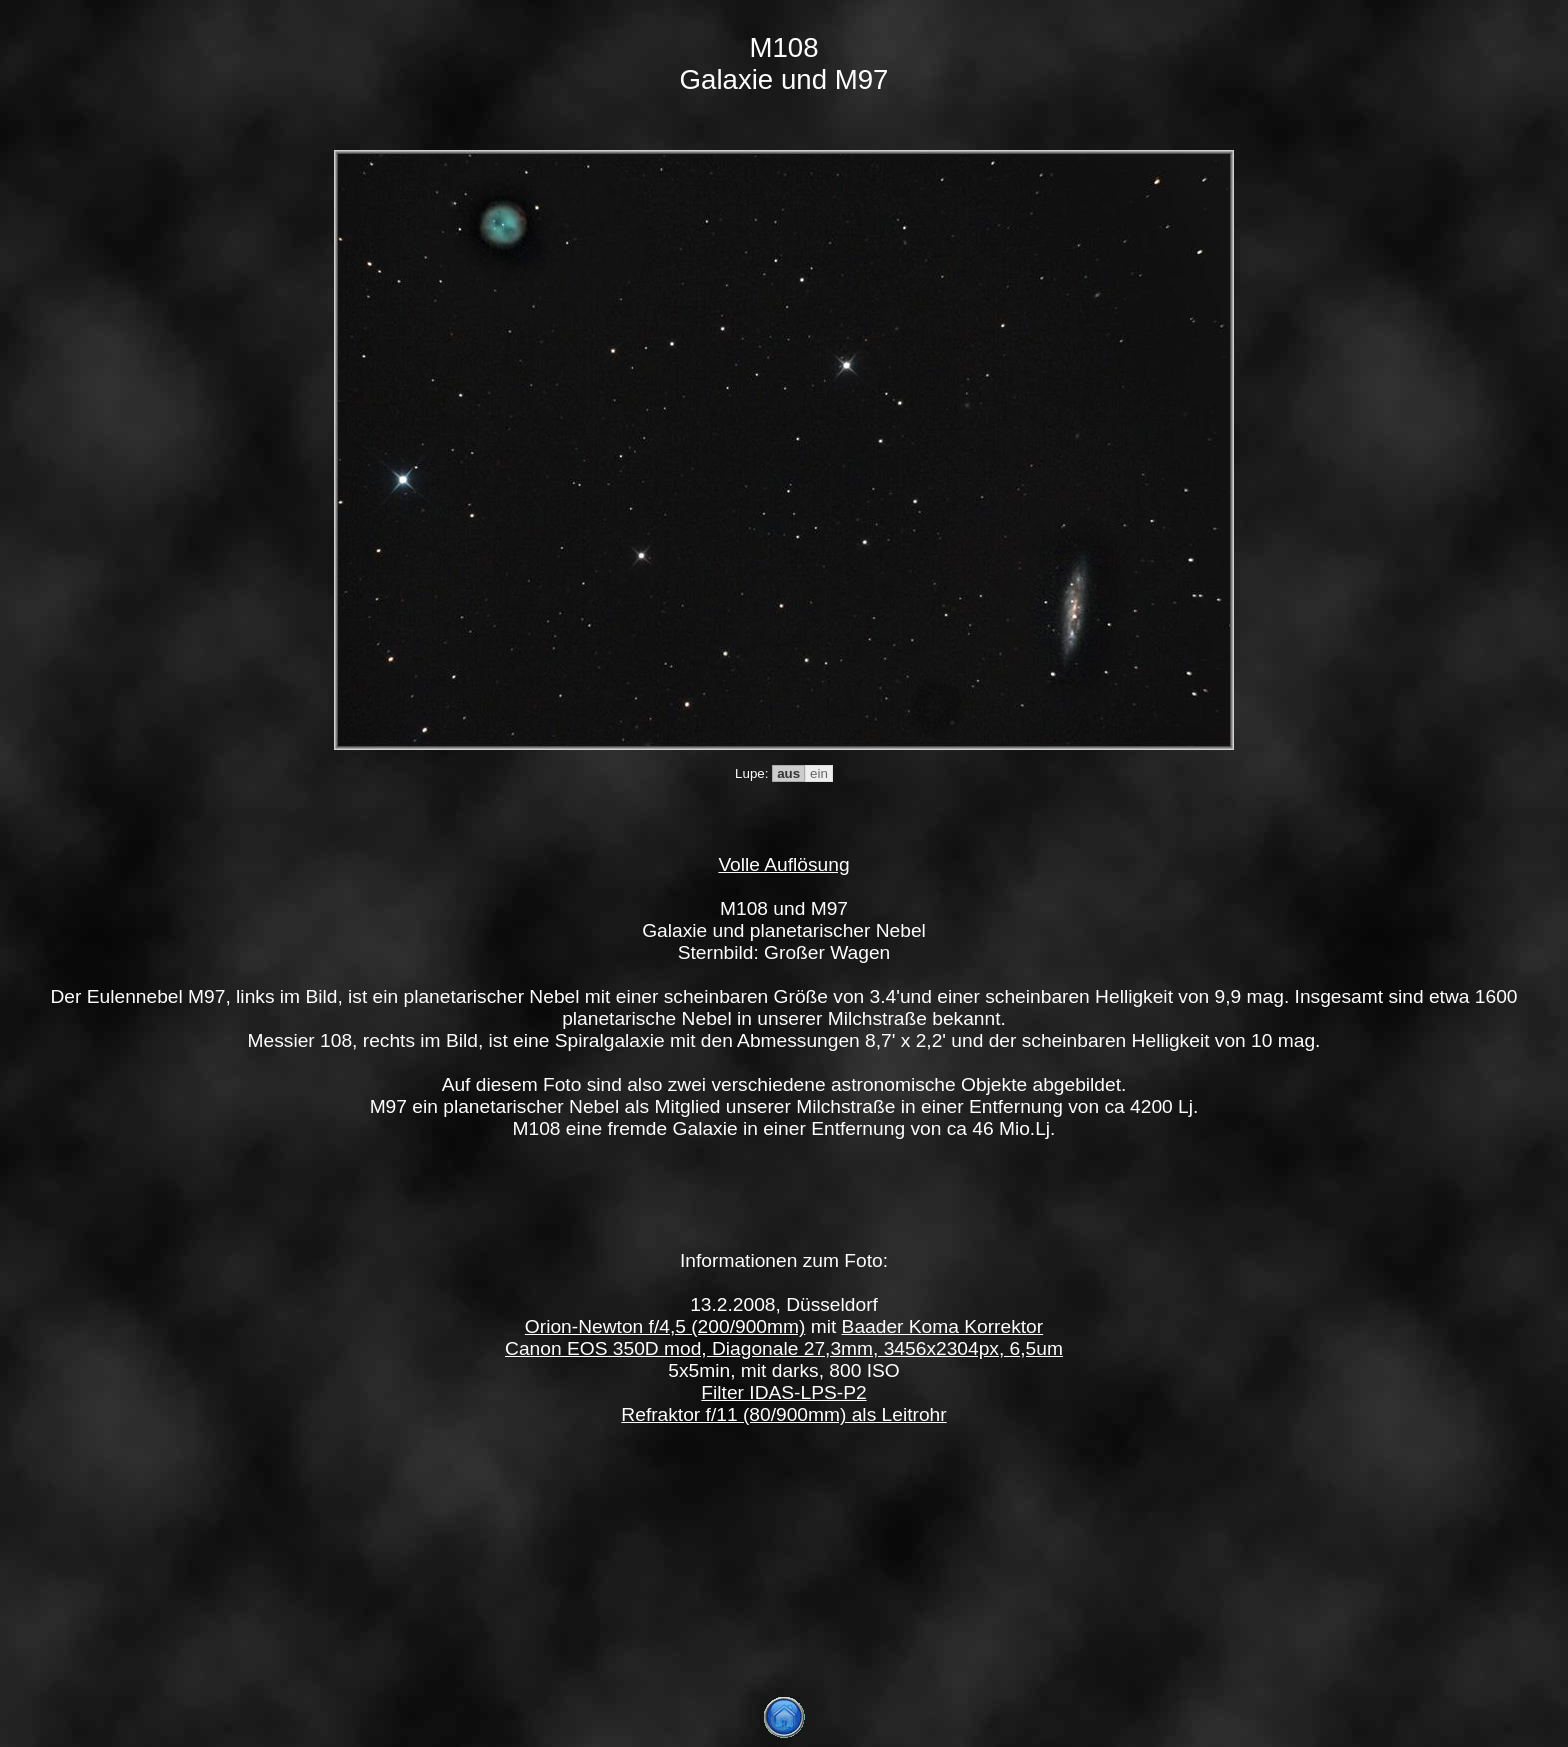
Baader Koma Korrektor (943, 1326)
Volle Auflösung (783, 864)
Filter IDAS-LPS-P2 (783, 1392)
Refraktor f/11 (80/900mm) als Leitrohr (783, 1414)
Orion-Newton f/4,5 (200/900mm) (665, 1326)
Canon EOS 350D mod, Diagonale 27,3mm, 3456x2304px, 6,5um (784, 1348)
